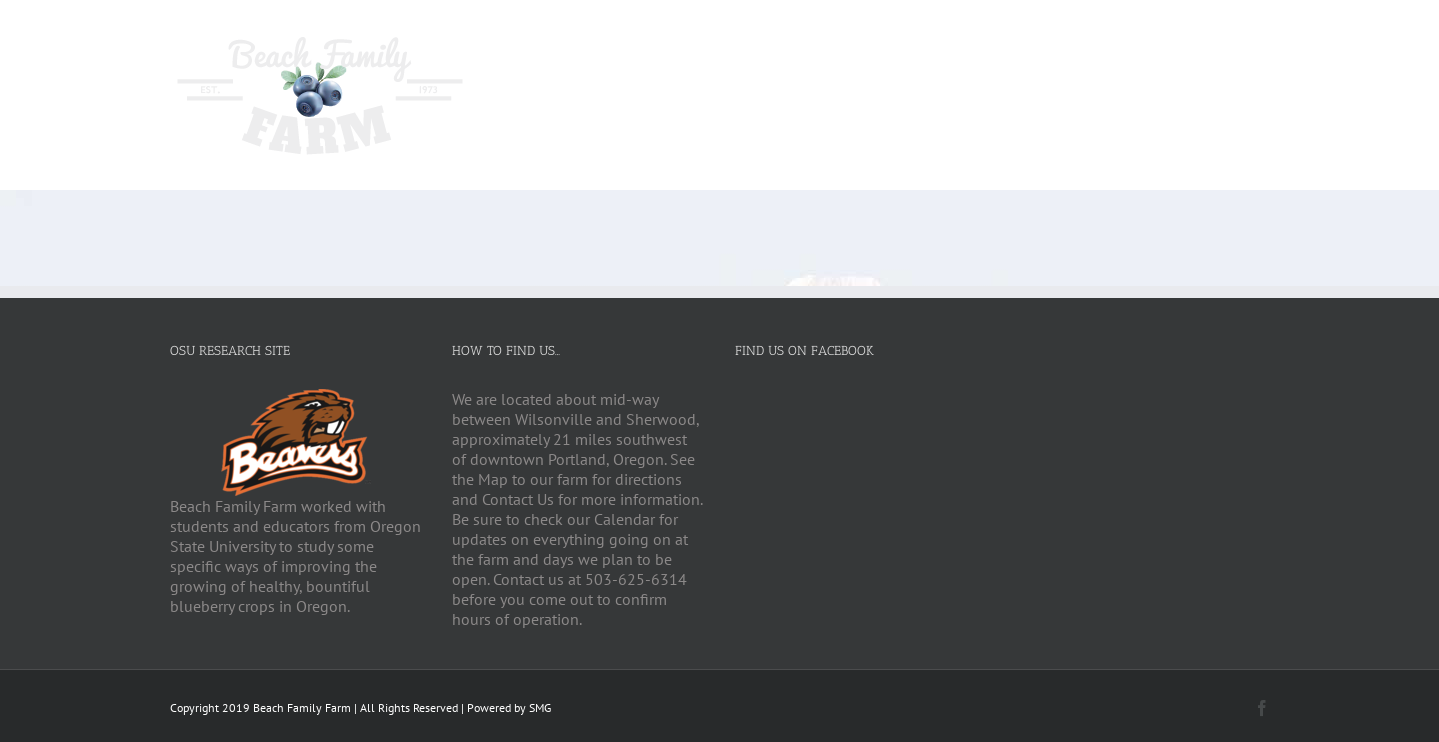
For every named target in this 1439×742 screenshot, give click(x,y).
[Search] (1237, 41)
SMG (540, 707)
